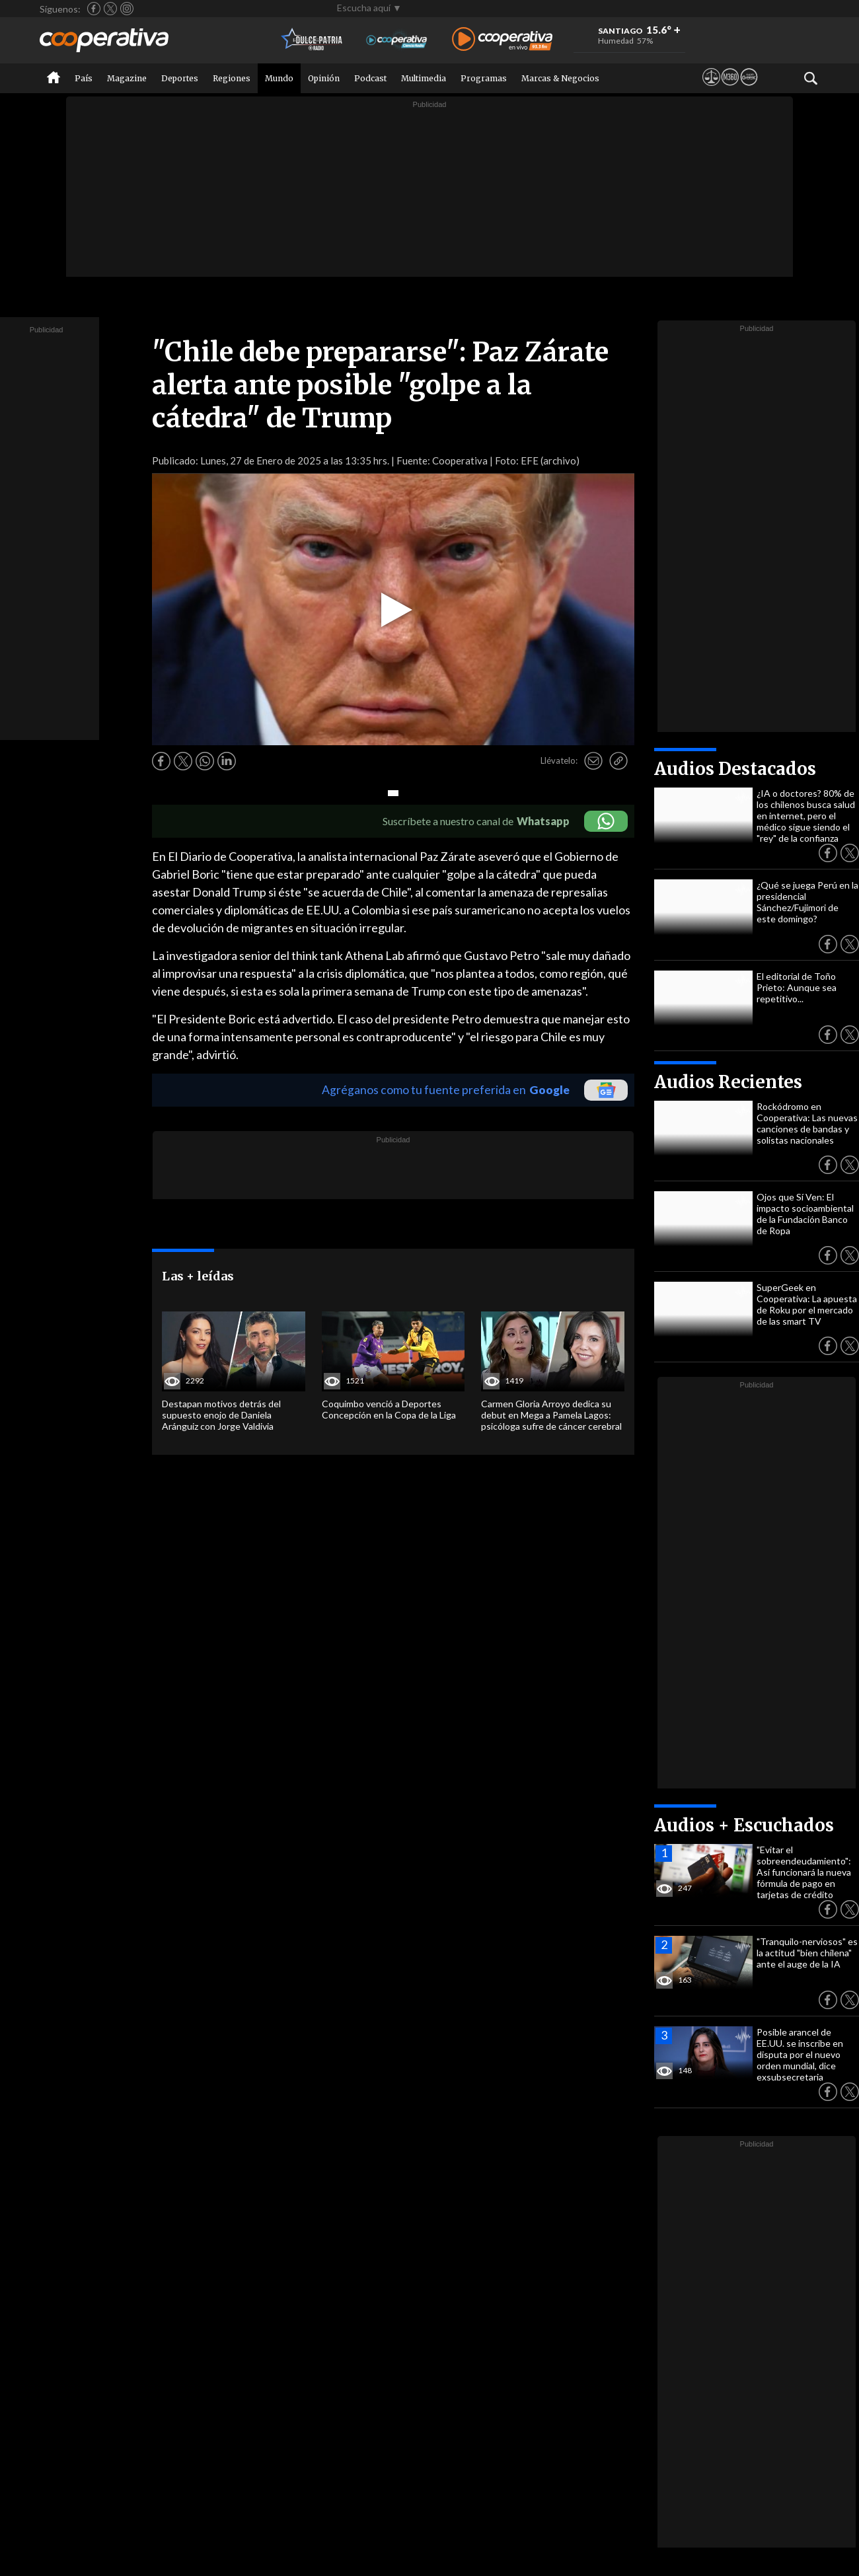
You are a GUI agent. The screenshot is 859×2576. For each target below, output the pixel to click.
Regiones (231, 78)
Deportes (179, 78)
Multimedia (423, 78)
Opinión (324, 78)
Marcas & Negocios (560, 78)
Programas (484, 78)
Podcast (370, 78)
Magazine (127, 78)
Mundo (279, 78)
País (84, 78)
